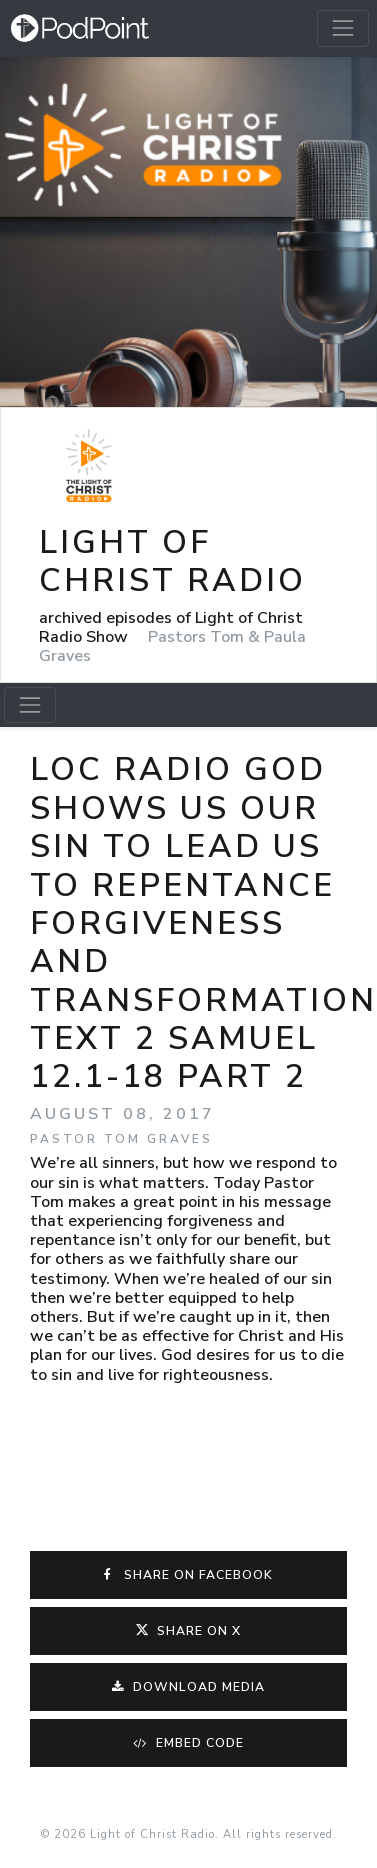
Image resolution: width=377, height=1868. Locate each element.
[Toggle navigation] (343, 28)
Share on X (188, 1631)
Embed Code (188, 1743)
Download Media (188, 1687)
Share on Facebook (189, 1575)
